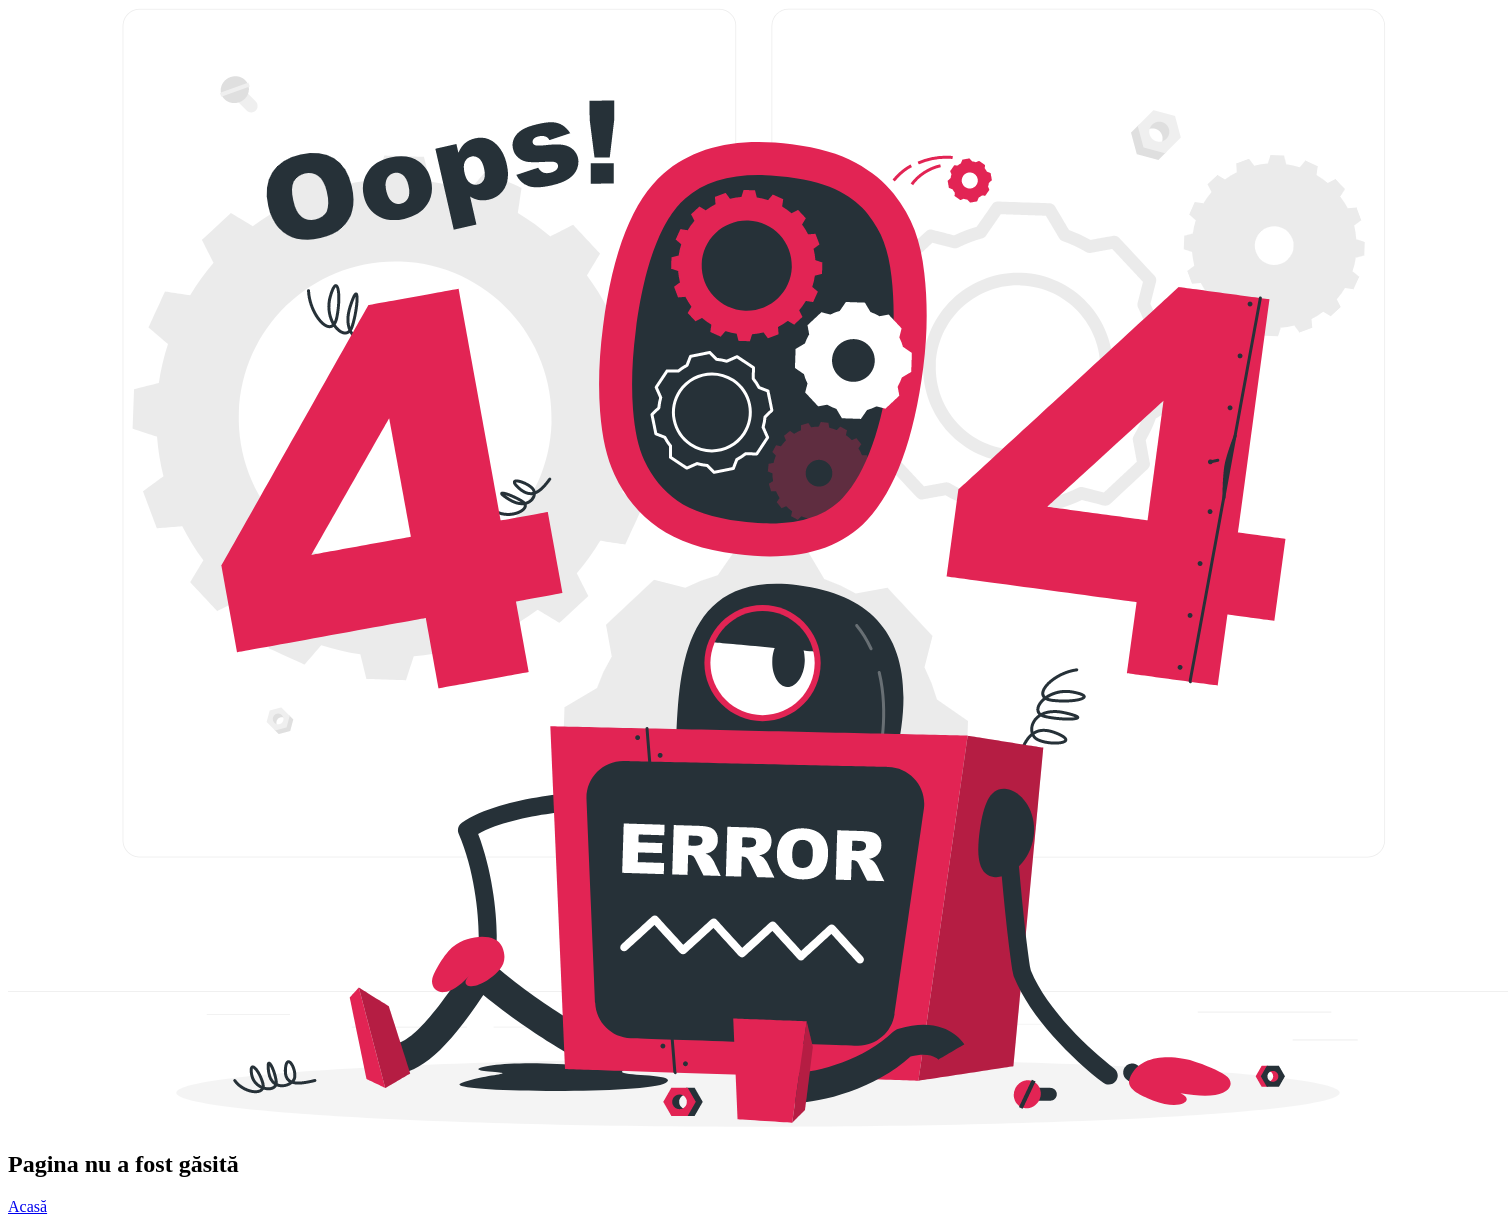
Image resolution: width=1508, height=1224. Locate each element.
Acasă (27, 1206)
